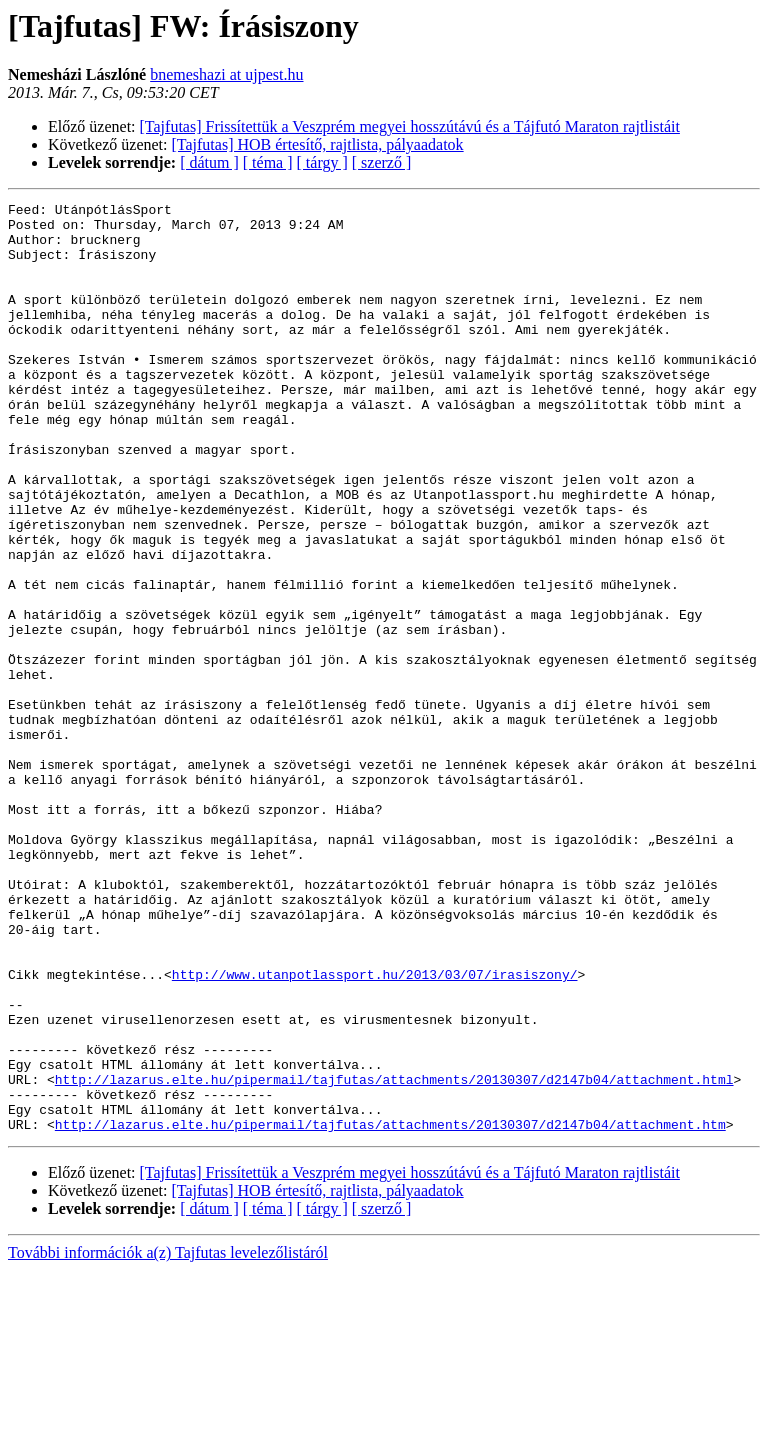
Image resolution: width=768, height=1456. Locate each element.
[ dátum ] (209, 162)
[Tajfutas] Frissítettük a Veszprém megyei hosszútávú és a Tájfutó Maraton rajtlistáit (410, 126)
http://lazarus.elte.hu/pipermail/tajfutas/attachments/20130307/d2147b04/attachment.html (394, 1256)
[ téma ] (268, 162)
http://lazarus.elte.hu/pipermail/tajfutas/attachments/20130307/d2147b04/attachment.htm (390, 1310)
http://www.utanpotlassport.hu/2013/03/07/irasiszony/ (375, 1130)
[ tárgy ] (322, 162)
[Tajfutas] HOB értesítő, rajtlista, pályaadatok (318, 144)
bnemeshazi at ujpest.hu (226, 74)
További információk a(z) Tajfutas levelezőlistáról (168, 1438)
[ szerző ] (382, 162)
